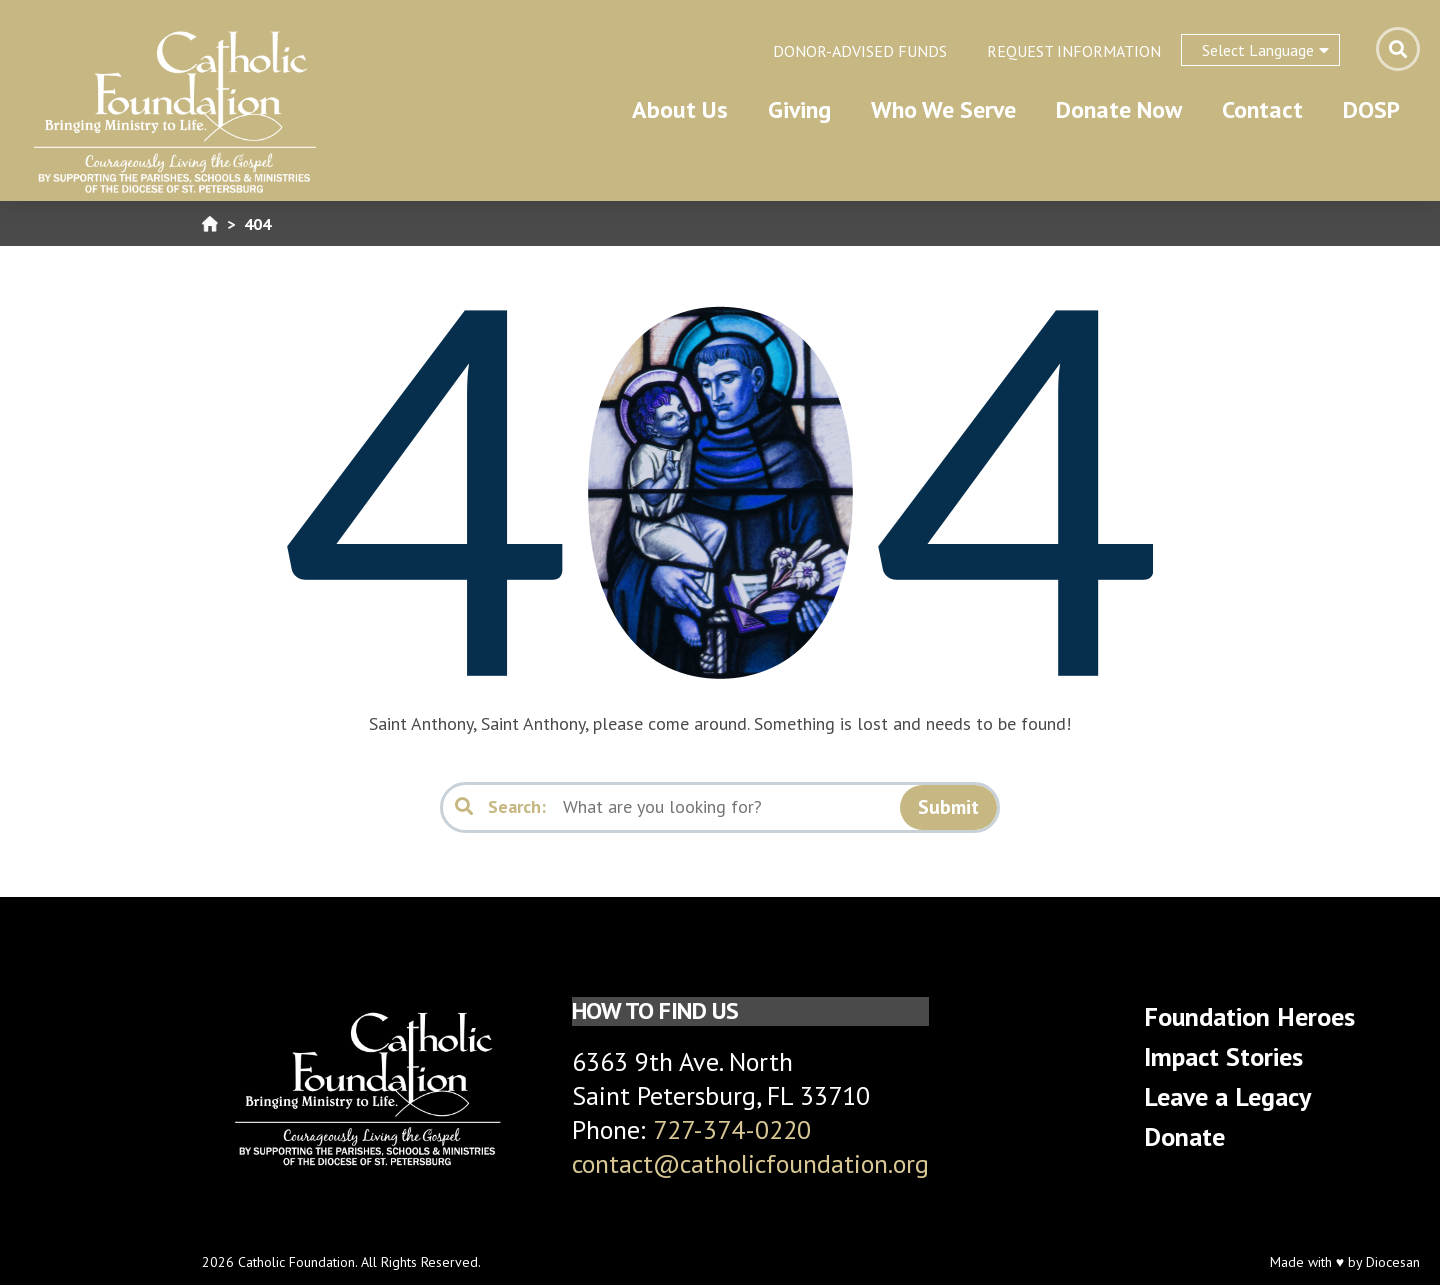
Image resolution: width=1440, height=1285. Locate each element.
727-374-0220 (732, 1129)
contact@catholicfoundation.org (750, 1163)
